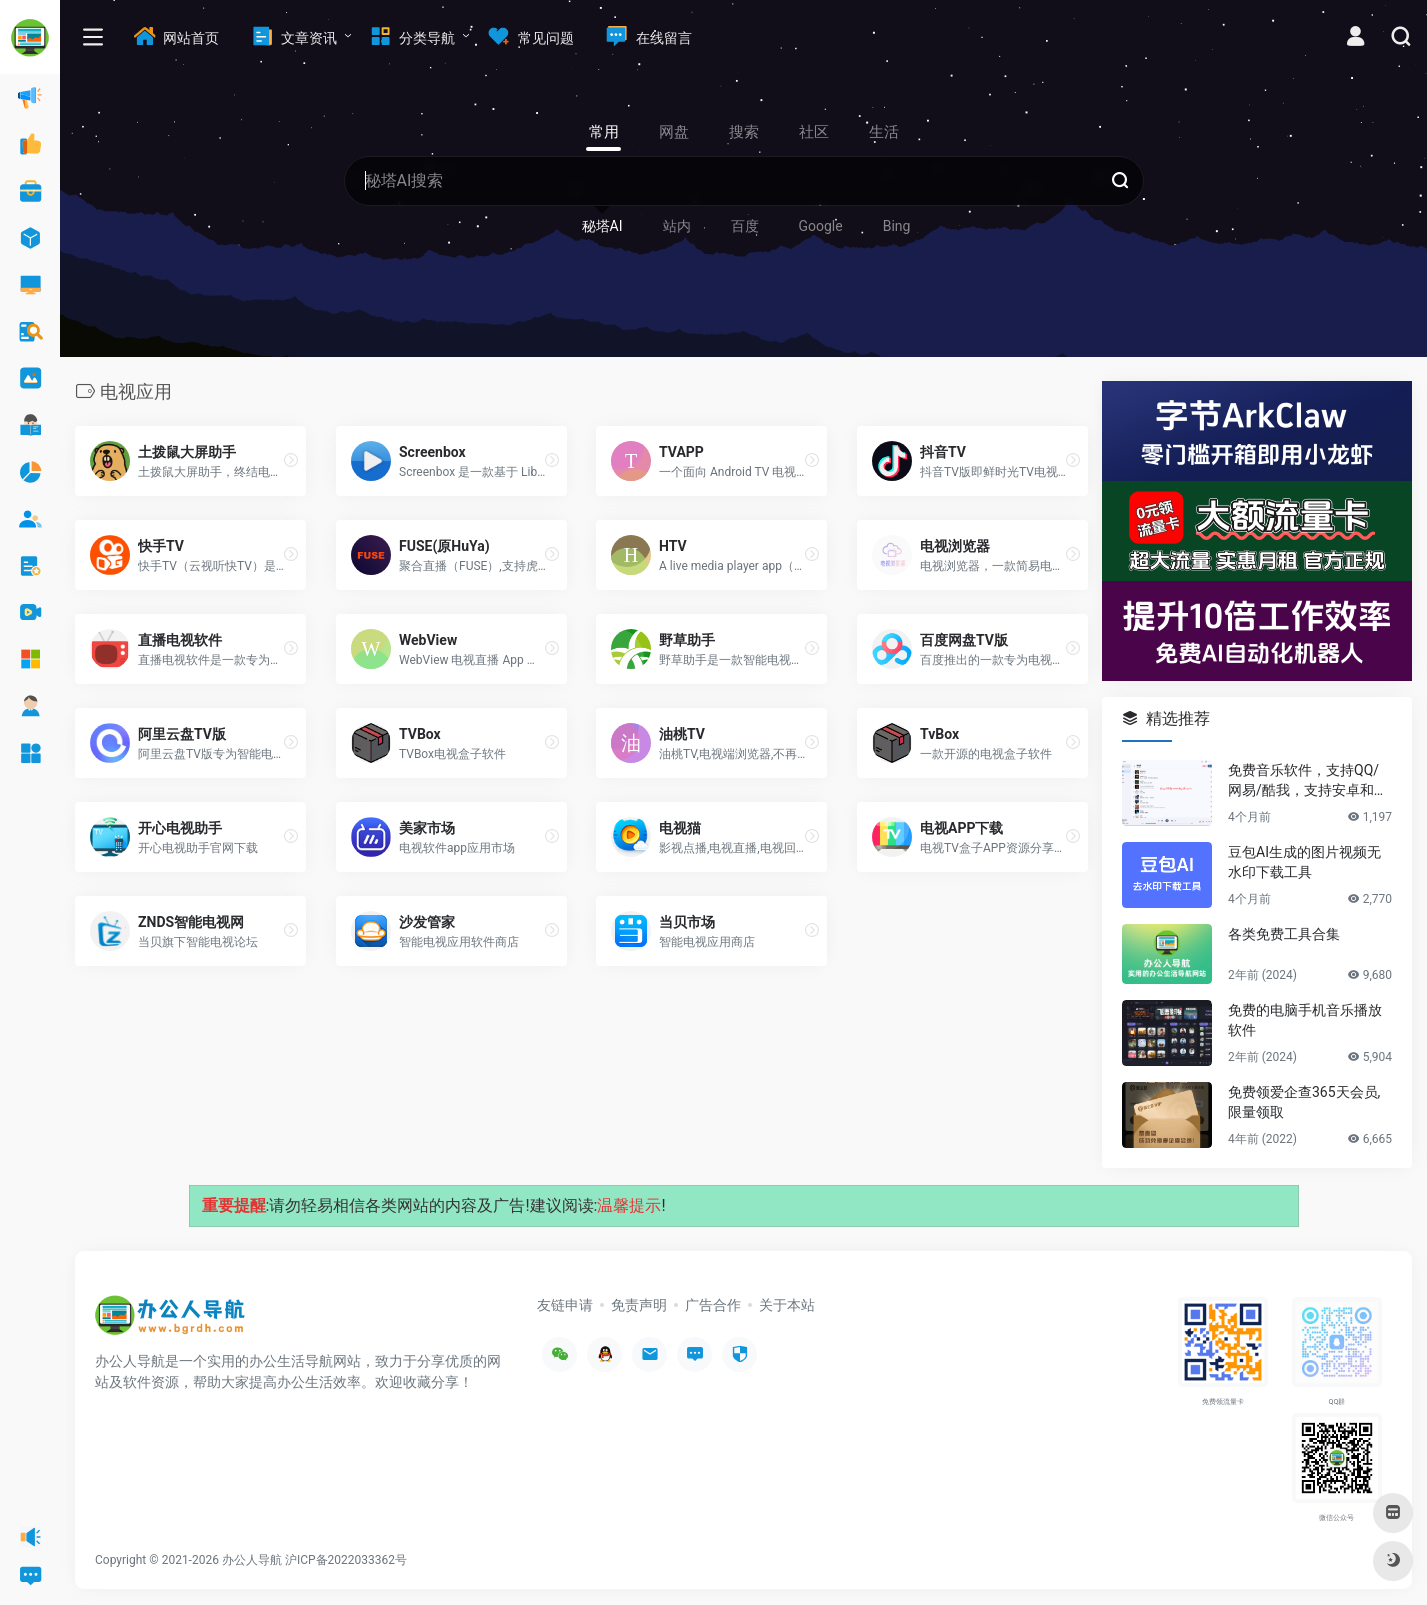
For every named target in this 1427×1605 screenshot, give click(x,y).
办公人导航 (252, 1560)
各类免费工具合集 (1284, 934)
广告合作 (713, 1305)
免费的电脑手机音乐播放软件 (1305, 1020)
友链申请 (565, 1305)
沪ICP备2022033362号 (346, 1560)
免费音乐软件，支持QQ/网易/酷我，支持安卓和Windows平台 (1309, 781)
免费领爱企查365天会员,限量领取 (1304, 1102)
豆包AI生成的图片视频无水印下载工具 (1304, 862)
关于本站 (787, 1305)
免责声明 (639, 1305)
